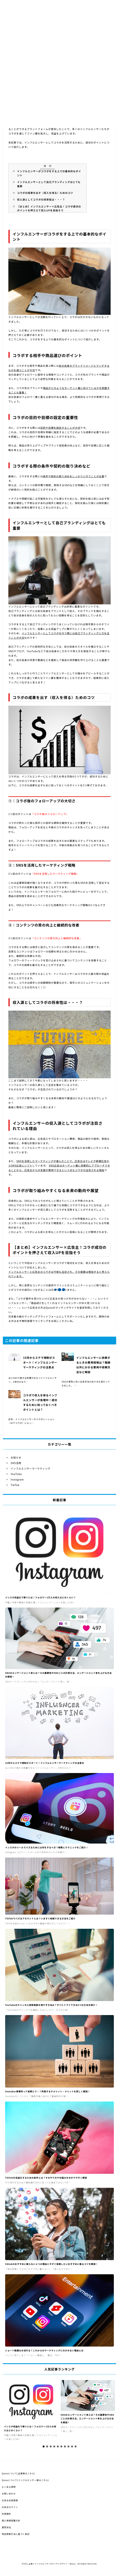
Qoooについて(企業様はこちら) (18, 2473)
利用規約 (6, 2513)
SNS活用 (16, 1463)
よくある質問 (9, 2486)
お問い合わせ (9, 2493)
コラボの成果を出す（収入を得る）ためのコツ (45, 193)
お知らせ (16, 1457)
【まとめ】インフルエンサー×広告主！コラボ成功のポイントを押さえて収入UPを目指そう (49, 208)
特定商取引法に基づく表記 (16, 2533)
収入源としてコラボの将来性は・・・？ (41, 199)
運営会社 (6, 2527)
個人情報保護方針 (11, 2520)
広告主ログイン (10, 2506)
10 (75, 2446)
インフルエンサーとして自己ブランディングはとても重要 (49, 184)
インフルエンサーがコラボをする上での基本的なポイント (49, 173)
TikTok (15, 1485)
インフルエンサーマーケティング (30, 1468)
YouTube (16, 1474)
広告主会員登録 (10, 2500)
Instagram (17, 1479)
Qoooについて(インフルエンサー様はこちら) (25, 2480)
